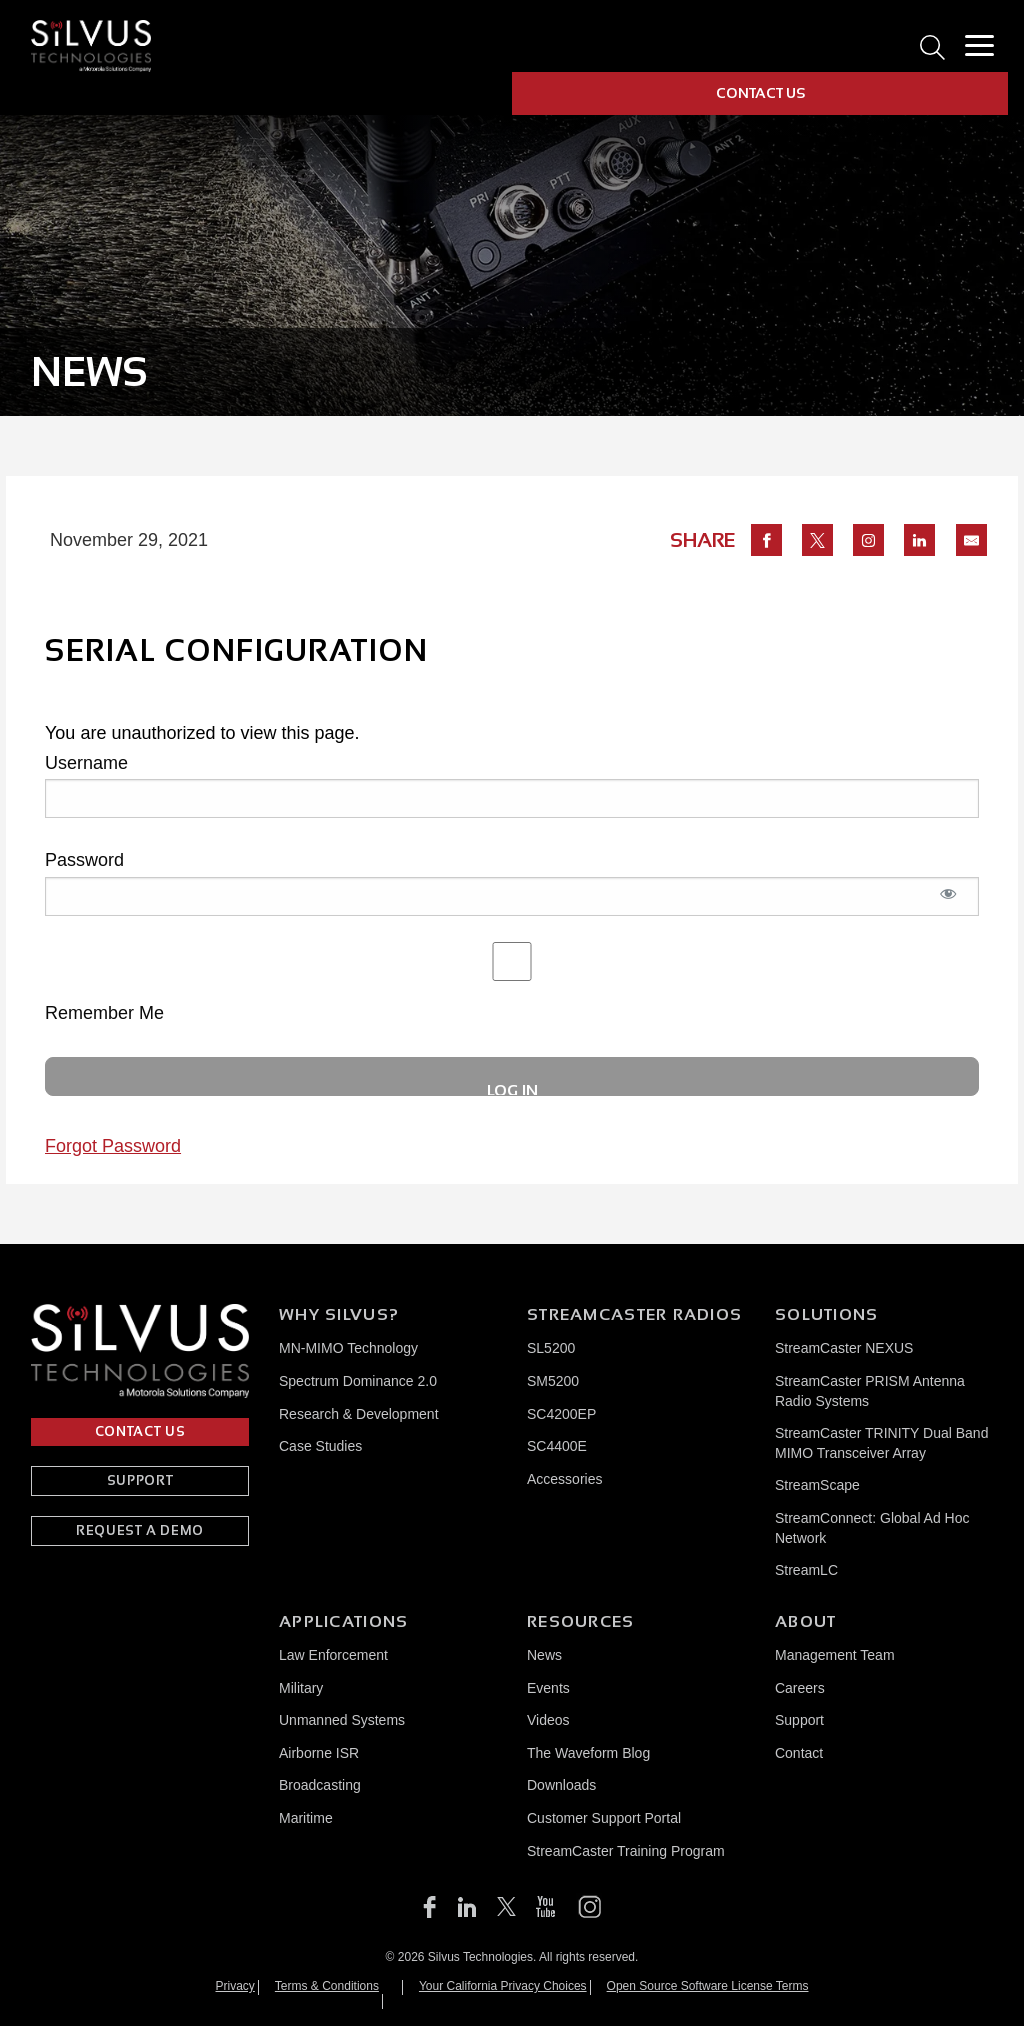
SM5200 (553, 1381)
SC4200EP (561, 1414)
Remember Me (512, 982)
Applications (343, 1621)
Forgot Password (113, 1146)
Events (548, 1688)
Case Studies (320, 1446)
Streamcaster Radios (634, 1314)
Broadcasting (320, 1785)
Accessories (564, 1479)
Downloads (561, 1785)
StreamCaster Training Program (626, 1851)
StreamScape (817, 1485)
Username (86, 763)
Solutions (827, 1314)
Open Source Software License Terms (708, 1986)
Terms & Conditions (327, 1986)
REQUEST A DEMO (140, 1530)
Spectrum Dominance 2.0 (358, 1381)
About (805, 1621)
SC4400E (557, 1446)
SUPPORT (140, 1480)
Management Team (835, 1655)
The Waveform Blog (588, 1753)
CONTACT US (760, 93)
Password (84, 860)
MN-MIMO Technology (348, 1348)
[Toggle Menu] (979, 46)
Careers (800, 1688)
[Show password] (949, 904)
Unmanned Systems (342, 1720)
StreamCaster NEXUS (844, 1348)
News (544, 1655)
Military (301, 1688)
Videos (548, 1720)
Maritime (306, 1818)
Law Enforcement (333, 1655)
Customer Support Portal (604, 1818)
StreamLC (806, 1570)
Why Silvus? (339, 1314)
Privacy (235, 1986)
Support (799, 1720)
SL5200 (551, 1348)
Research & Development (359, 1414)
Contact (799, 1753)
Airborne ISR (319, 1753)
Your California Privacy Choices (503, 1986)
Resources (581, 1621)
